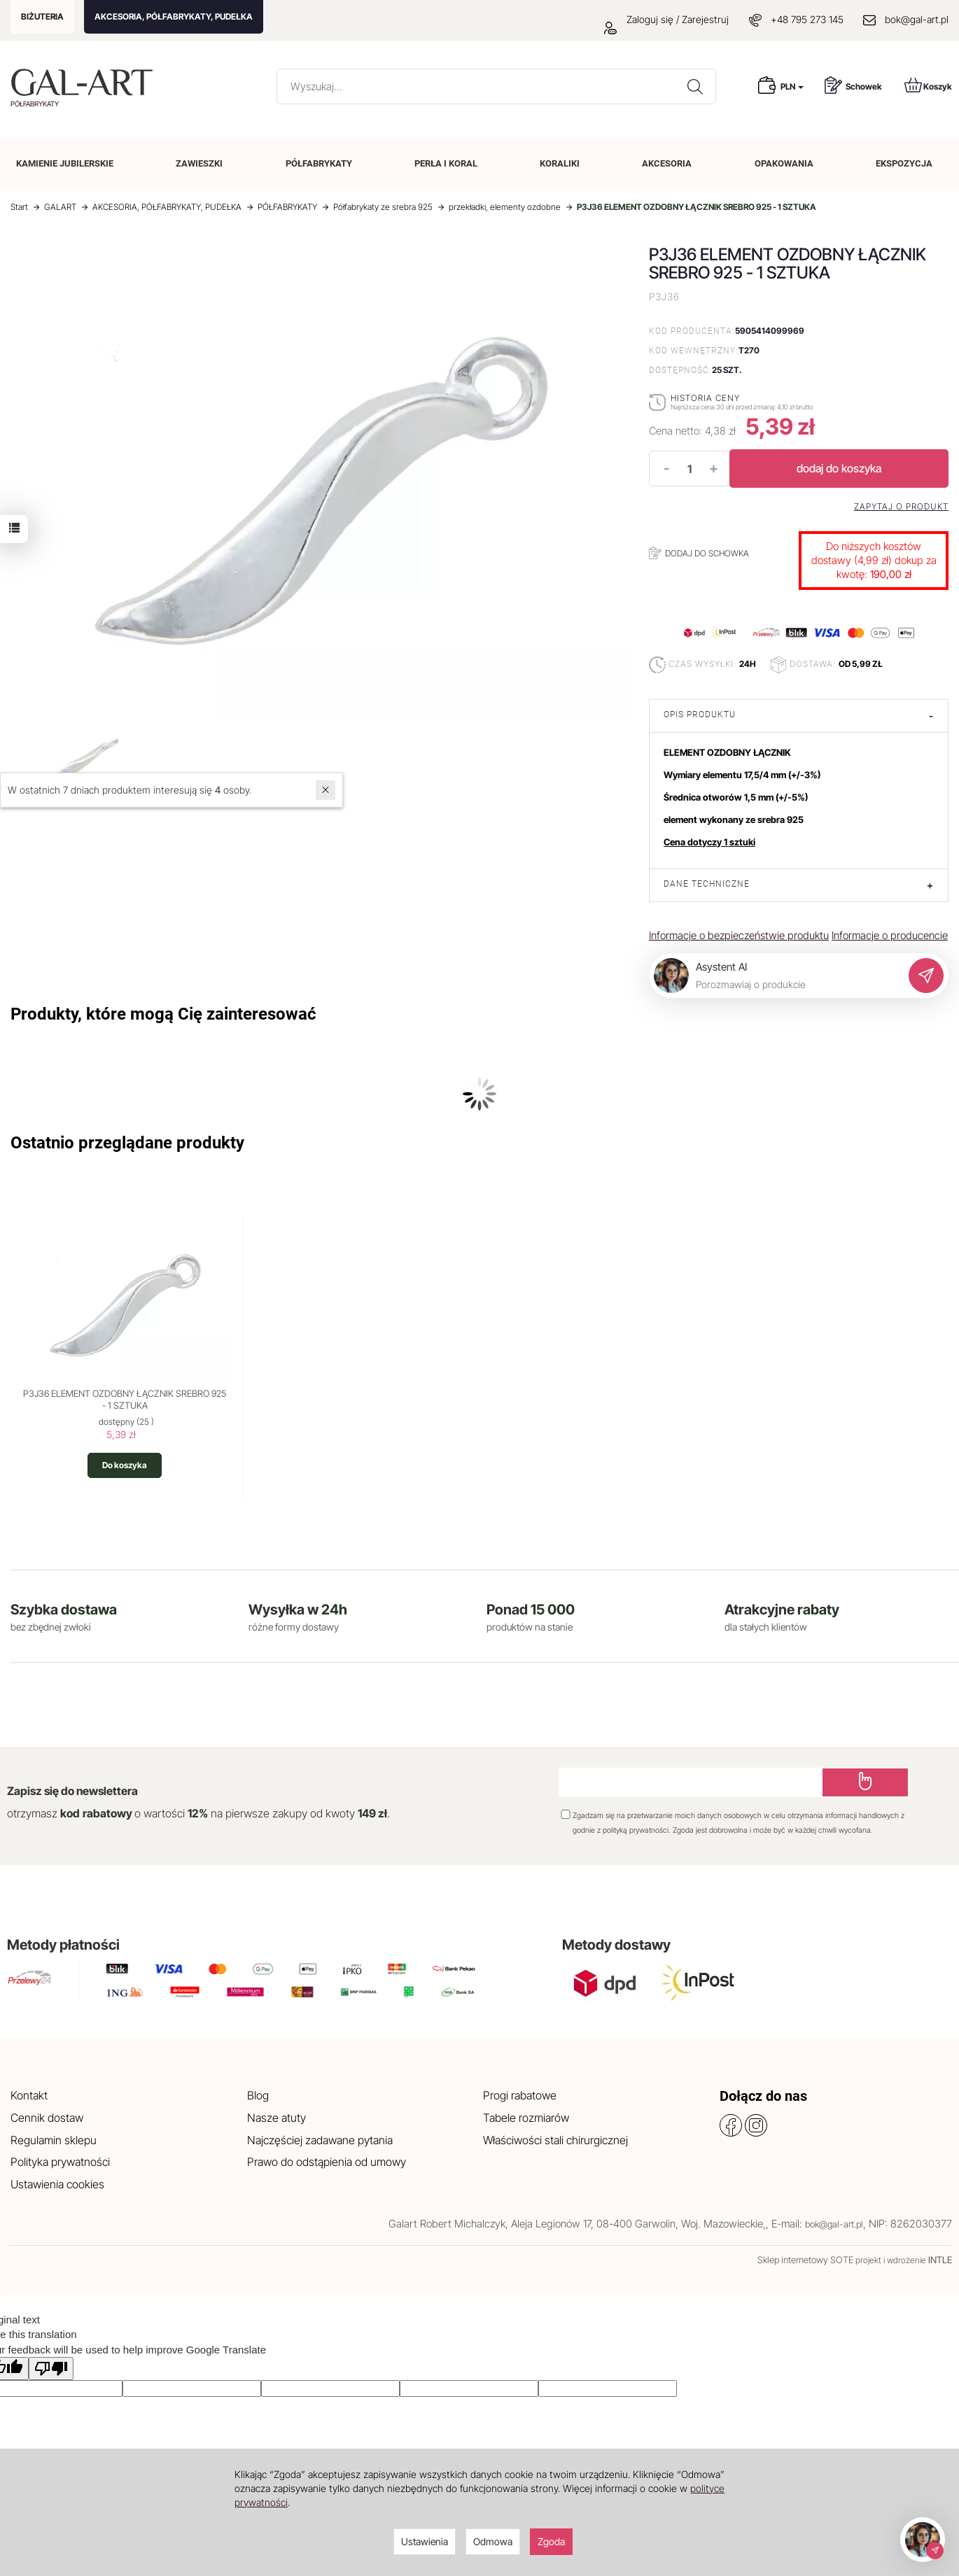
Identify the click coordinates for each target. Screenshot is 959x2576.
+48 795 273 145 (807, 19)
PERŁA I (445, 163)
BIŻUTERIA (42, 16)
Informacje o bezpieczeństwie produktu (739, 935)
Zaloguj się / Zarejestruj (666, 19)
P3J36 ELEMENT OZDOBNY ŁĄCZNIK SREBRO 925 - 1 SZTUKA (124, 1400)
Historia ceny (705, 398)
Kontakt (29, 2095)
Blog (258, 2095)
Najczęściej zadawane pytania (320, 2140)
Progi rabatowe (519, 2095)
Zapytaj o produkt (901, 506)
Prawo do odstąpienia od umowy (326, 2162)
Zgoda (551, 2541)
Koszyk (928, 85)
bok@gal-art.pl (916, 19)
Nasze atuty (276, 2118)
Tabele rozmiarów (526, 2118)
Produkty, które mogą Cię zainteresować (163, 1014)
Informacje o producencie (890, 935)
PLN (792, 86)
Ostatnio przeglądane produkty (127, 1143)
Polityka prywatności (60, 2162)
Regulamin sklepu (53, 2140)
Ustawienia (424, 2541)
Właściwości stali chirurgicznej (555, 2140)
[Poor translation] (51, 2368)
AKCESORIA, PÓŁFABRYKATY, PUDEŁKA (173, 16)
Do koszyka (124, 1465)
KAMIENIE (64, 163)
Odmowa (492, 2541)
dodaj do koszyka (839, 468)
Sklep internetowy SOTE (805, 2259)
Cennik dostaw (46, 2118)
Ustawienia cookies (57, 2184)
